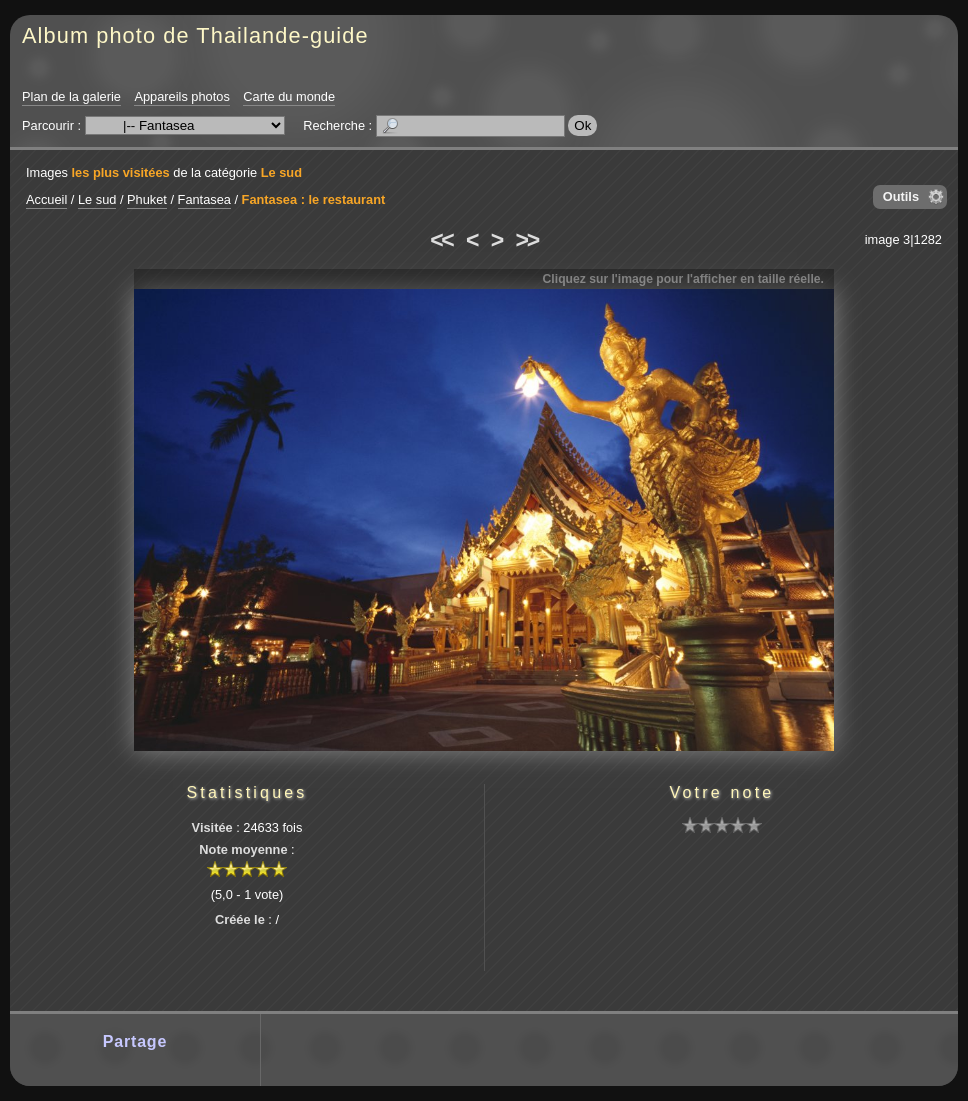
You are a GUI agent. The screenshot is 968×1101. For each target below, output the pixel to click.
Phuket (147, 199)
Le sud (281, 172)
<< (441, 240)
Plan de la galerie (71, 96)
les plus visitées (121, 172)
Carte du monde (289, 96)
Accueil (46, 199)
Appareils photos (181, 96)
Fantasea (204, 199)
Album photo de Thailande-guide (195, 35)
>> (527, 240)
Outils (901, 196)
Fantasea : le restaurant (314, 199)
